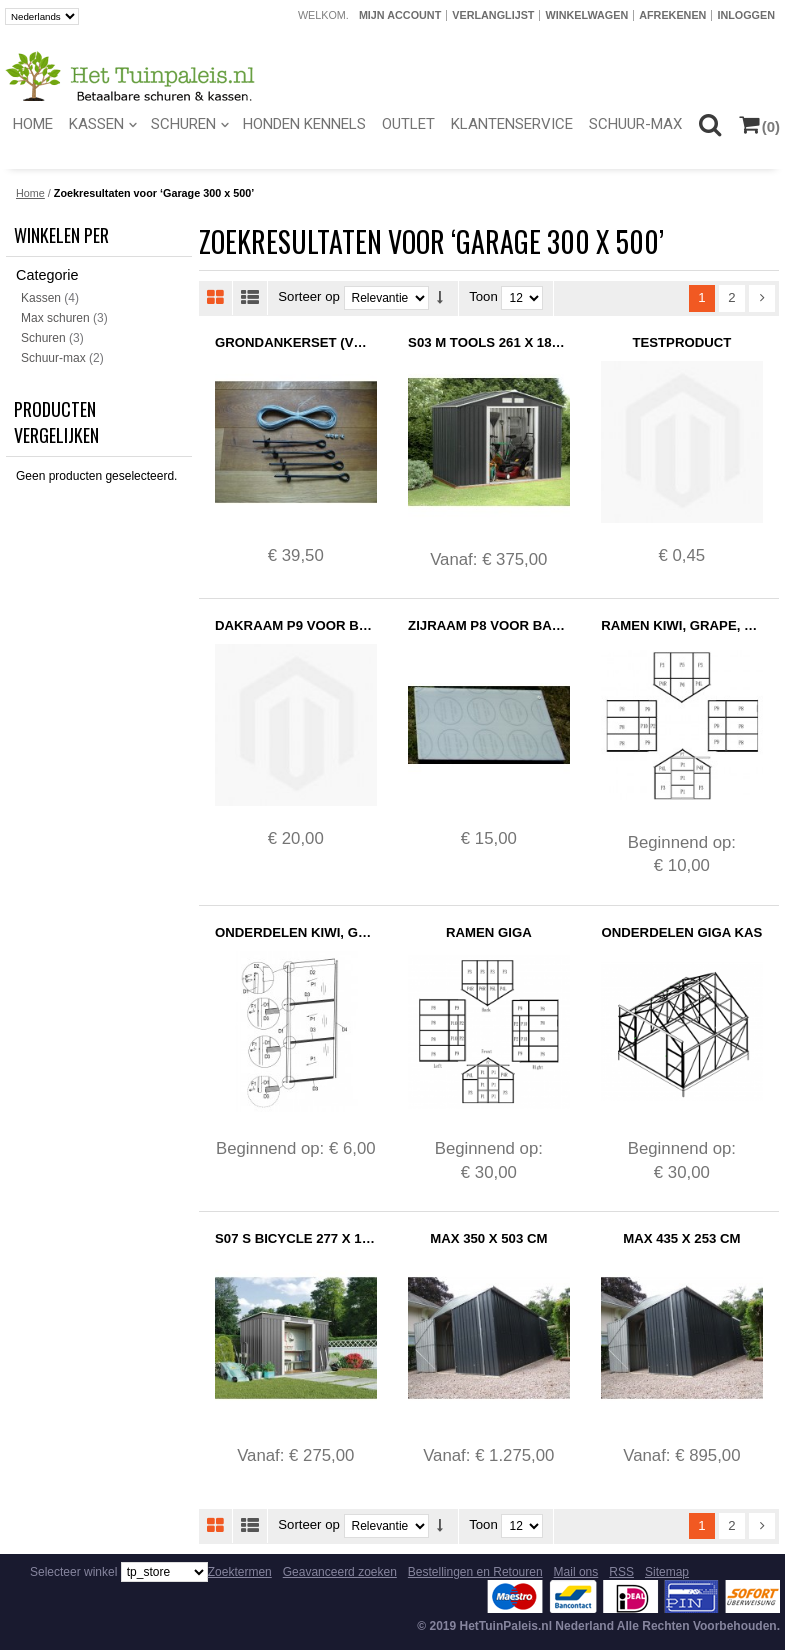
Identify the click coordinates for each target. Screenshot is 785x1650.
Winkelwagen (586, 15)
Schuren (43, 338)
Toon (483, 297)
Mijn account (400, 15)
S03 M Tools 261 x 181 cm (488, 342)
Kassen (41, 298)
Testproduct (681, 342)
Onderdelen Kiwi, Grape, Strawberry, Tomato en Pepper (295, 932)
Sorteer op (309, 297)
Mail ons (576, 1572)
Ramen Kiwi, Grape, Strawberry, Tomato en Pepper (681, 625)
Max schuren (55, 318)
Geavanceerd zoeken (340, 1572)
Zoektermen (240, 1572)
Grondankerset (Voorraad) (295, 342)
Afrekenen (672, 15)
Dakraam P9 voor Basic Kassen (295, 625)
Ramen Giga (489, 932)
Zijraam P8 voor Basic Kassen (488, 625)
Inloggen (746, 15)
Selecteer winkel (73, 1572)
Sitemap (667, 1572)
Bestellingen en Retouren (475, 1572)
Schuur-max (53, 358)
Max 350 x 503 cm (488, 1238)
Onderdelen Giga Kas (682, 932)
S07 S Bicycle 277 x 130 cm (295, 1238)
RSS (621, 1572)
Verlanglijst (493, 15)
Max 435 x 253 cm (681, 1238)
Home (30, 193)
